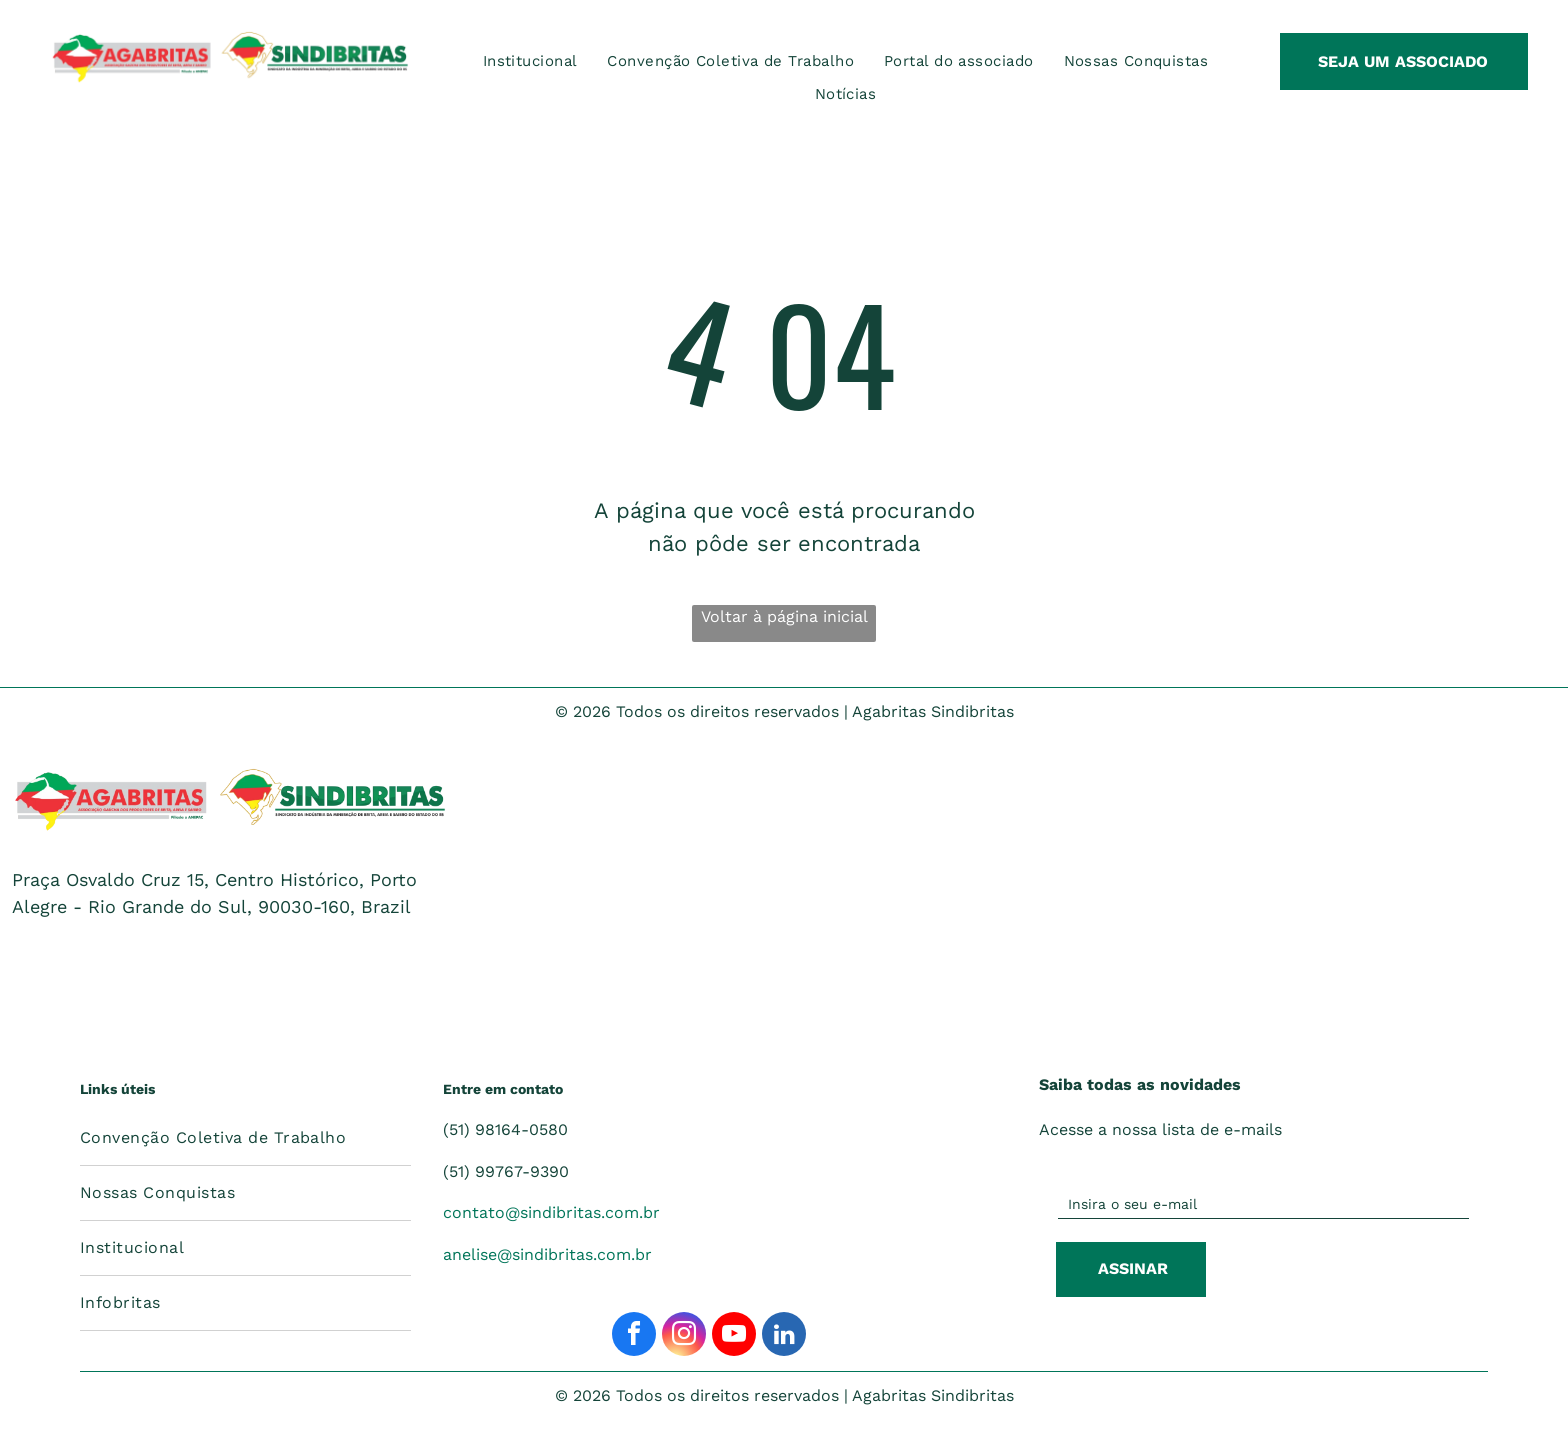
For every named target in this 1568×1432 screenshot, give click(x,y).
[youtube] (734, 1336)
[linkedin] (784, 1336)
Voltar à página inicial (784, 616)
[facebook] (634, 1336)
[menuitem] (530, 61)
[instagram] (684, 1336)
